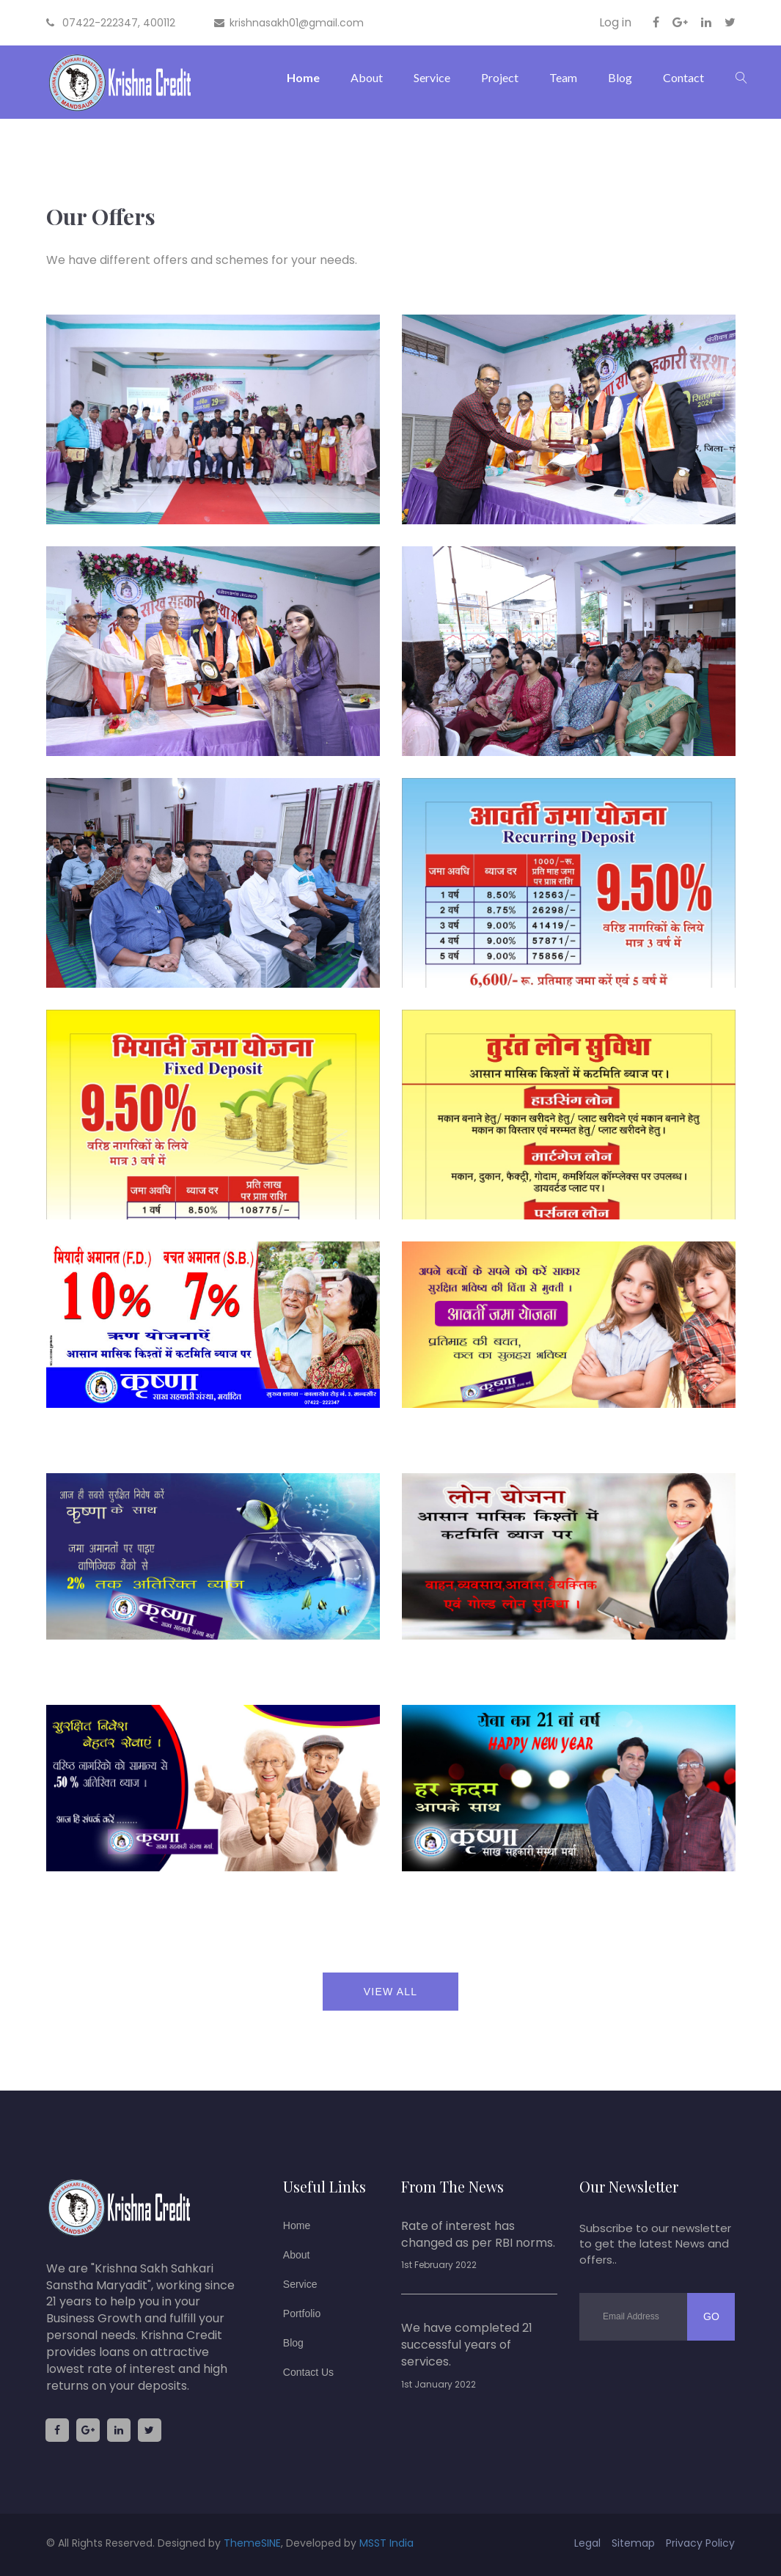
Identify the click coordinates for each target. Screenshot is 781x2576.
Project (499, 77)
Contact (683, 77)
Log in (615, 23)
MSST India (386, 2543)
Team (563, 77)
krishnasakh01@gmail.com (289, 22)
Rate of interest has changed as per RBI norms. (478, 2234)
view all (390, 1991)
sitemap (633, 2543)
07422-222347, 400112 (110, 22)
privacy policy (700, 2543)
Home (303, 77)
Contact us (308, 2372)
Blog (620, 77)
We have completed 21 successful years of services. (466, 2345)
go (711, 2316)
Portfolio (301, 2313)
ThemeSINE (252, 2543)
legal (587, 2543)
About (367, 77)
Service (432, 77)
